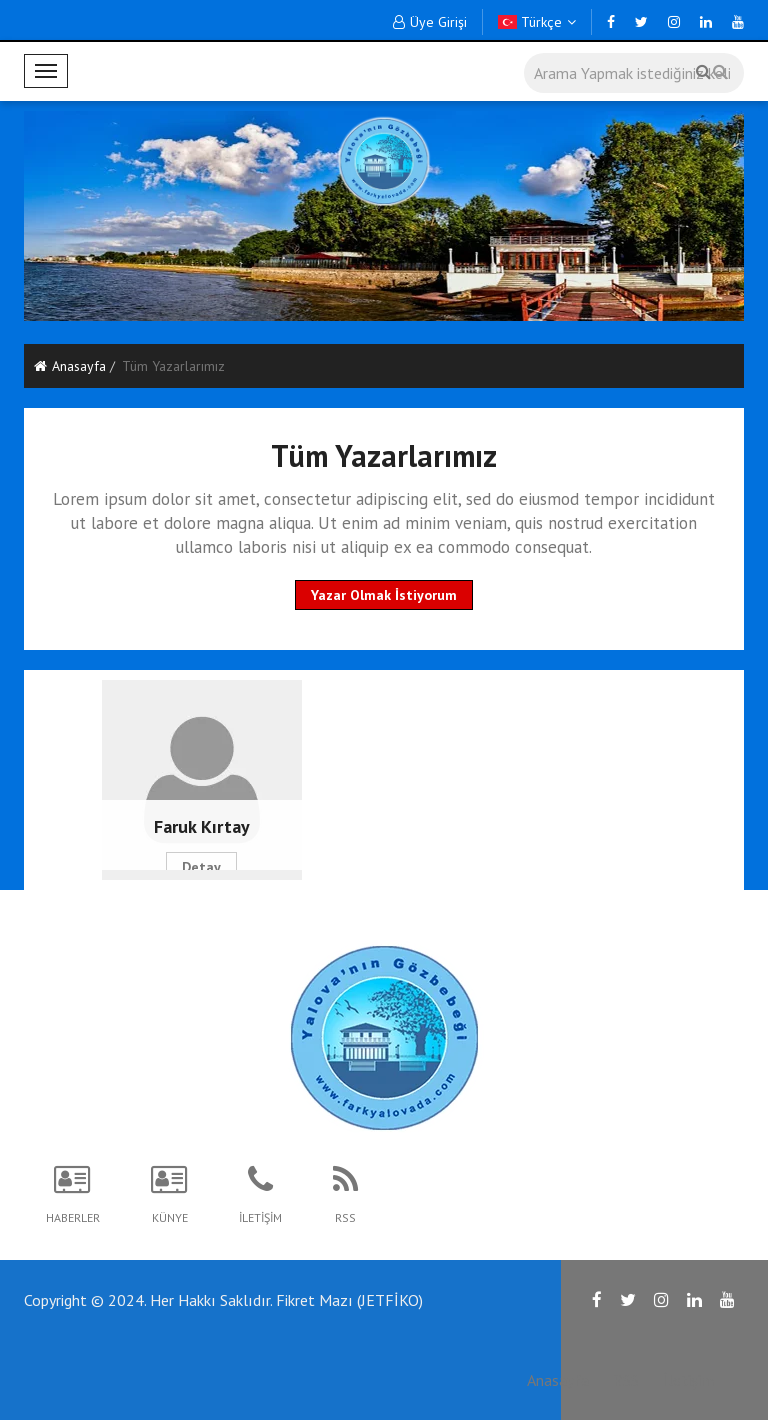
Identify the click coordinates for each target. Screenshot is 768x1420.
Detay (201, 867)
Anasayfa (70, 366)
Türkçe (537, 22)
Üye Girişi (430, 22)
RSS (626, 1380)
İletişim (688, 1380)
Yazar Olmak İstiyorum (384, 595)
